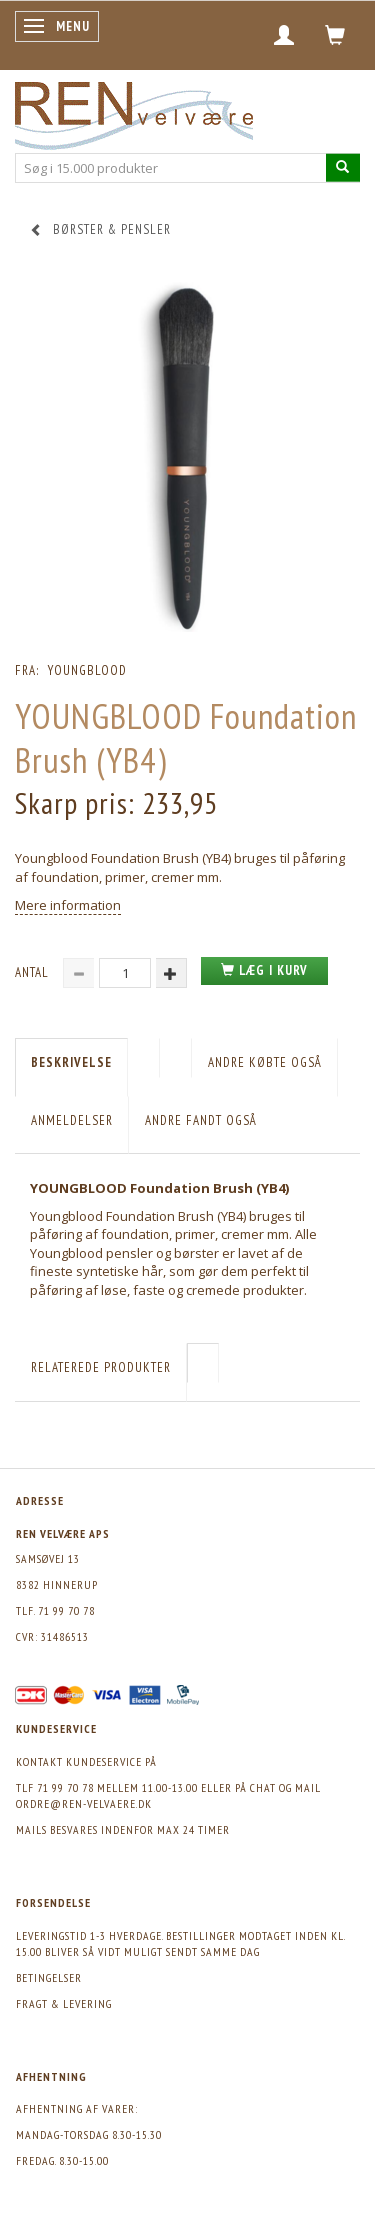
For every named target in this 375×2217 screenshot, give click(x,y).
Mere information (68, 905)
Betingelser (49, 1977)
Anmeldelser (72, 1120)
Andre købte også (265, 1062)
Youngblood (87, 670)
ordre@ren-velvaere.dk (84, 1803)
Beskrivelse (71, 1062)
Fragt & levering (64, 2003)
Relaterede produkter (101, 1367)
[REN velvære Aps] (134, 111)
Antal (34, 972)
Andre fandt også (201, 1120)
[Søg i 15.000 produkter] (343, 167)
